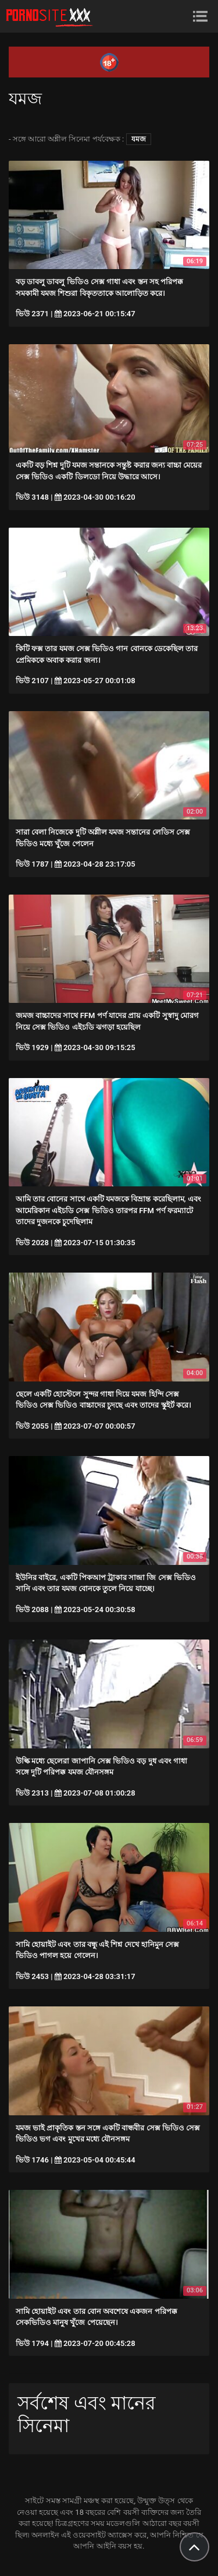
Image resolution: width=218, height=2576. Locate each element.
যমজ (138, 139)
